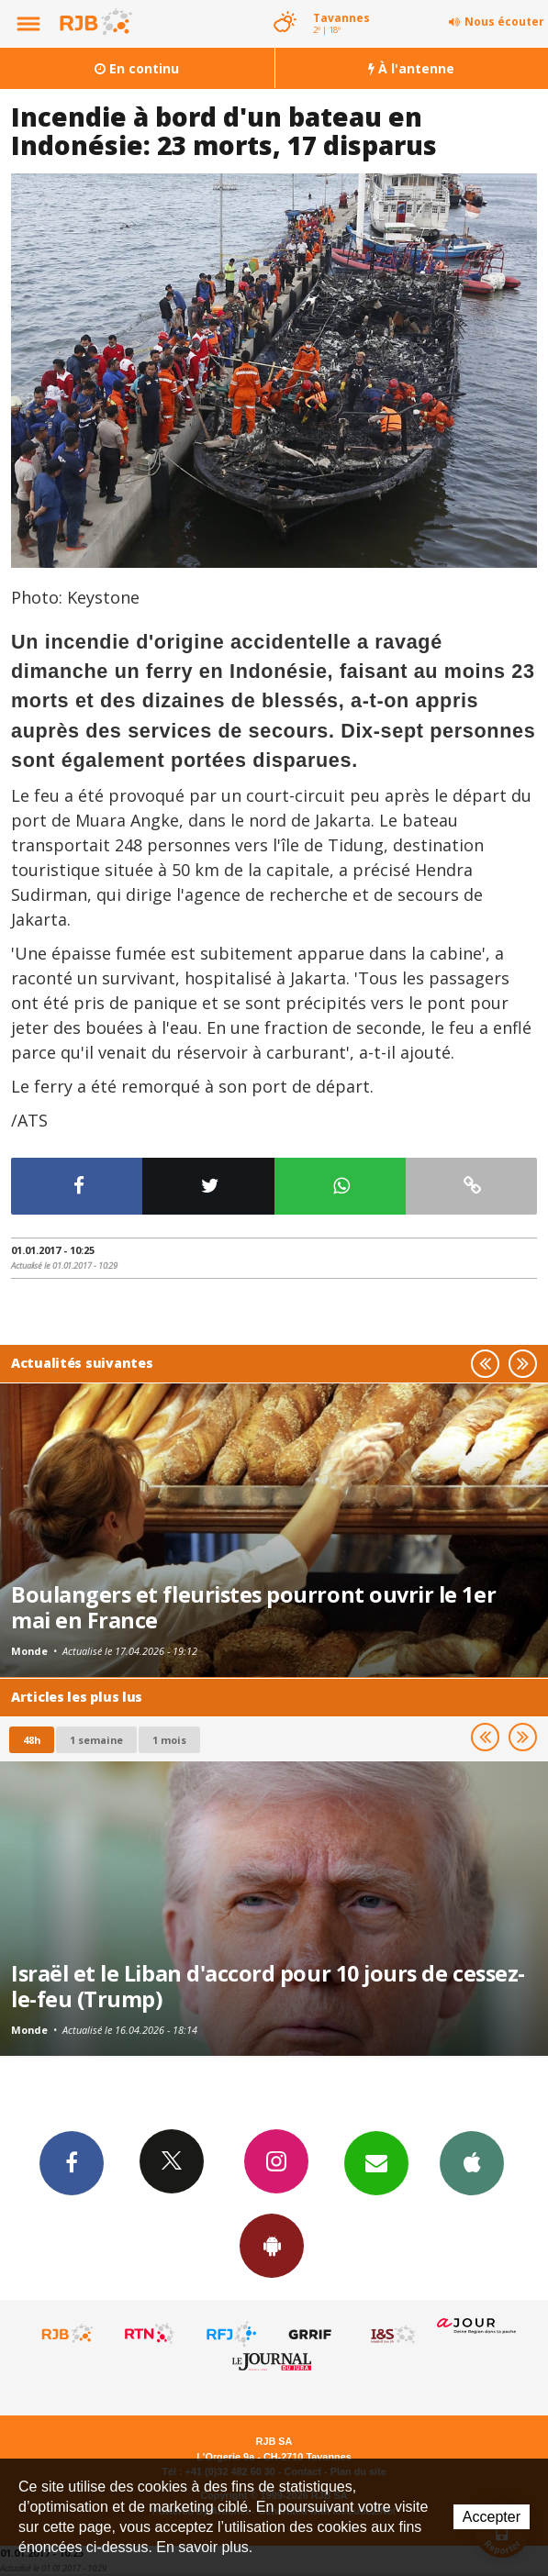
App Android (272, 2245)
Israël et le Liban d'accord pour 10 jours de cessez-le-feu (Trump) (268, 1986)
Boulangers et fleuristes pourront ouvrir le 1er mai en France (253, 1607)
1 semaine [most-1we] (96, 1740)
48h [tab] (31, 1740)
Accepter (491, 2517)
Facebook (71, 2162)
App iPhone (472, 2162)
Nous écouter (504, 21)
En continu (137, 68)
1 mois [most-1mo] (169, 1740)
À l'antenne (411, 68)
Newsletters (376, 2162)
